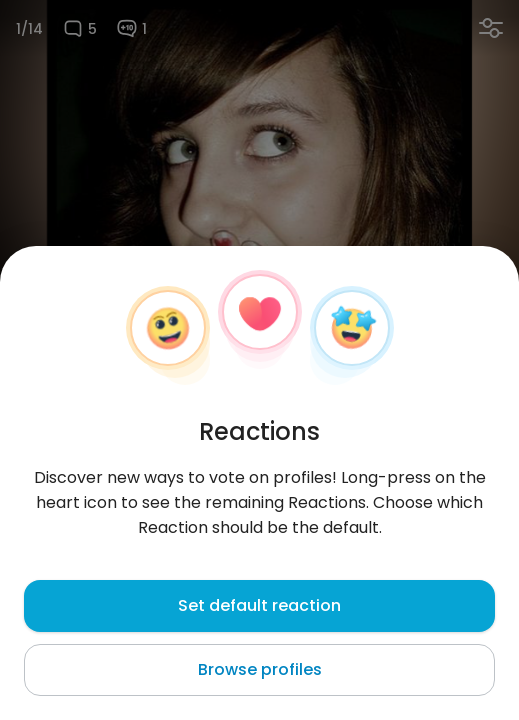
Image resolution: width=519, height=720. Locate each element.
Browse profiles (260, 669)
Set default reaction (259, 605)
